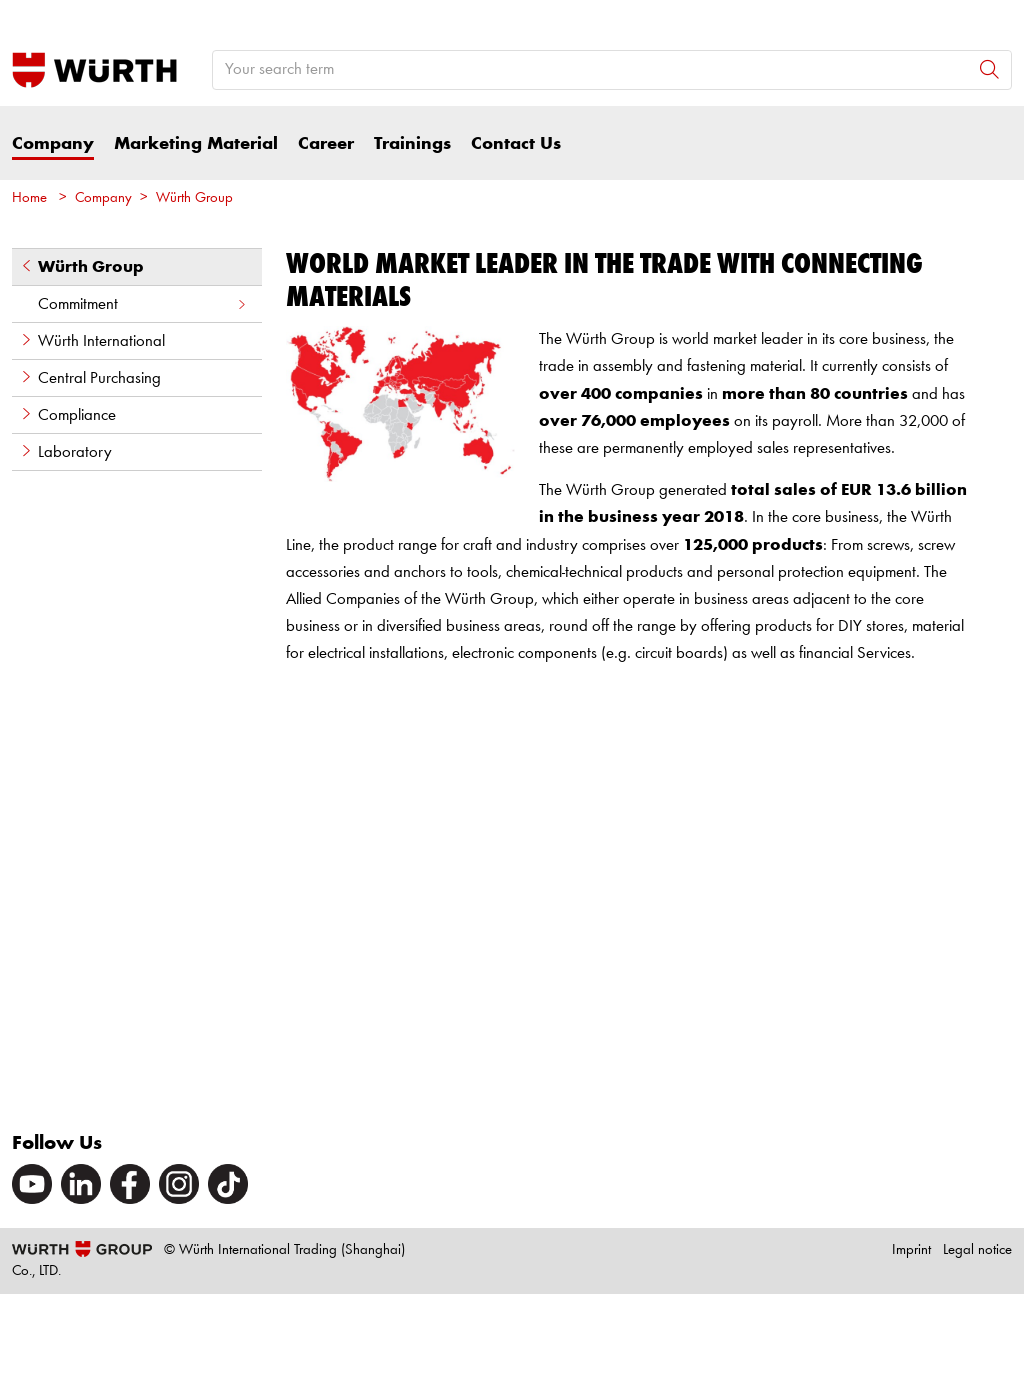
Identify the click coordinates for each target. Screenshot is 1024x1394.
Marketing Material (196, 144)
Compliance (67, 415)
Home (29, 198)
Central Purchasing (90, 378)
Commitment (143, 304)
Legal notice (977, 1250)
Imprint (911, 1250)
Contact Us (516, 144)
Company (53, 144)
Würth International (92, 341)
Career (326, 144)
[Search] (989, 69)
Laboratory (65, 452)
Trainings (412, 144)
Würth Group (194, 198)
